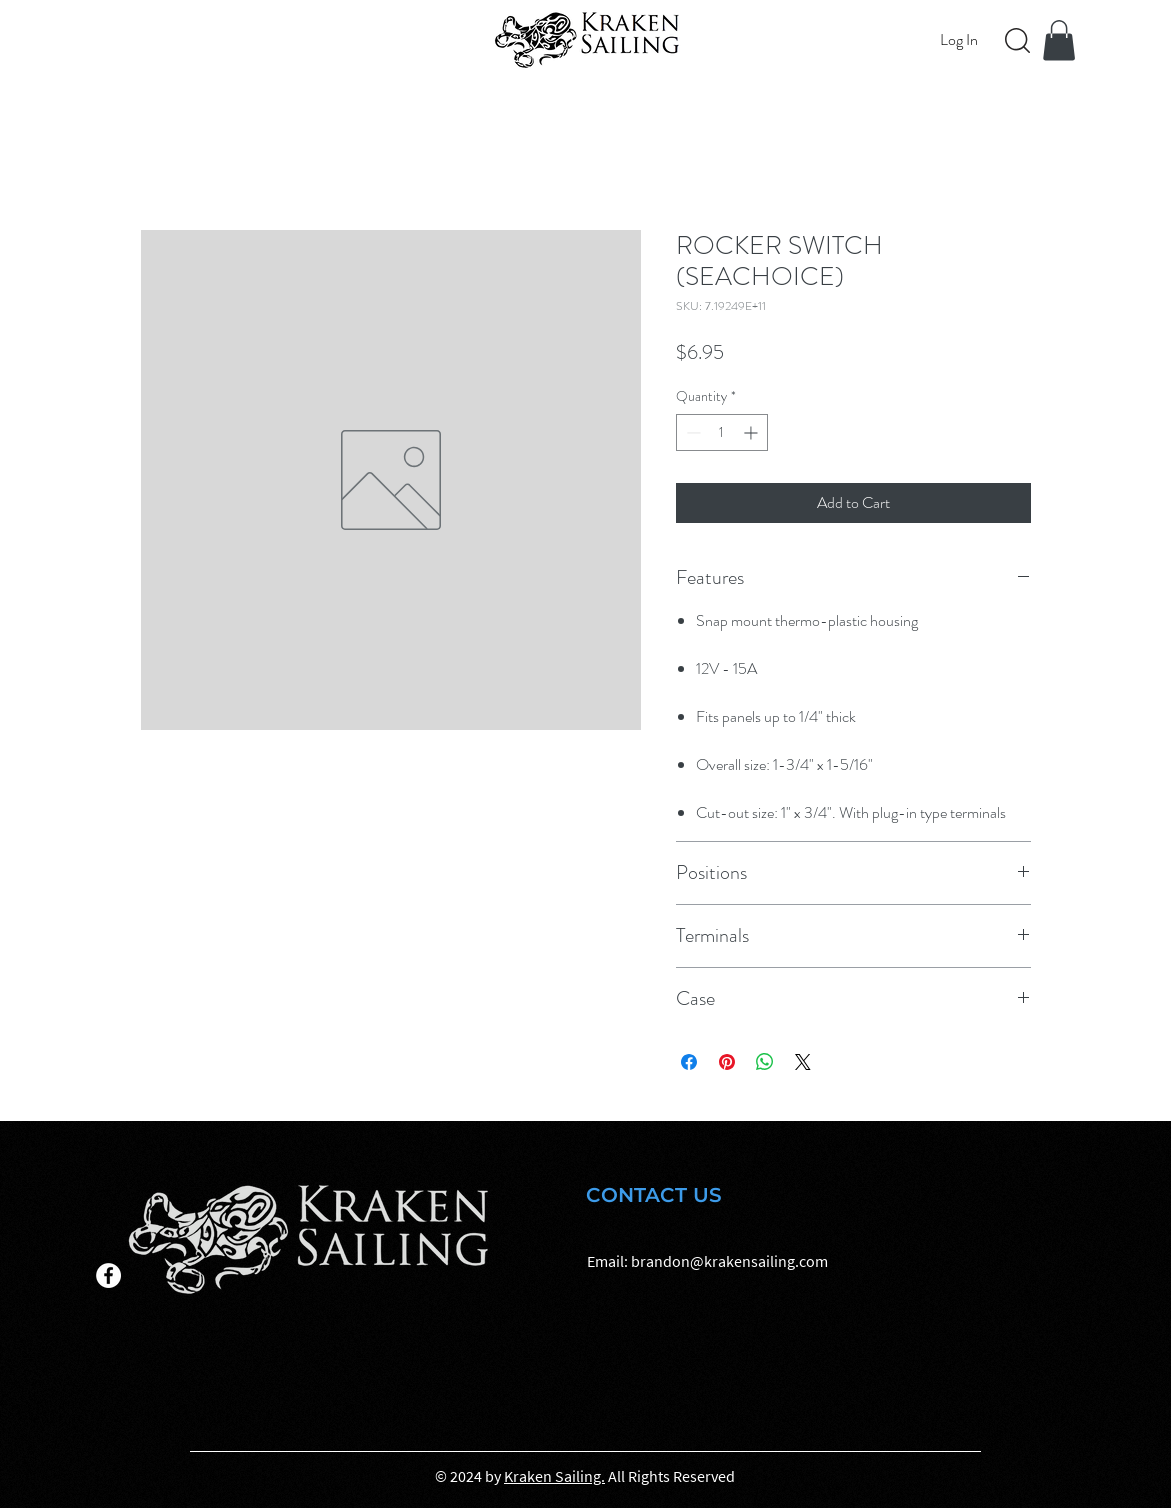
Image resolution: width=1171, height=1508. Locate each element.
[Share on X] (803, 1062)
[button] (1059, 40)
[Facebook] (108, 1275)
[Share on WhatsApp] (765, 1062)
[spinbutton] (722, 432)
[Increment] (752, 432)
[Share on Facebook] (689, 1062)
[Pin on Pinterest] (727, 1062)
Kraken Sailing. (554, 1476)
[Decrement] (691, 432)
